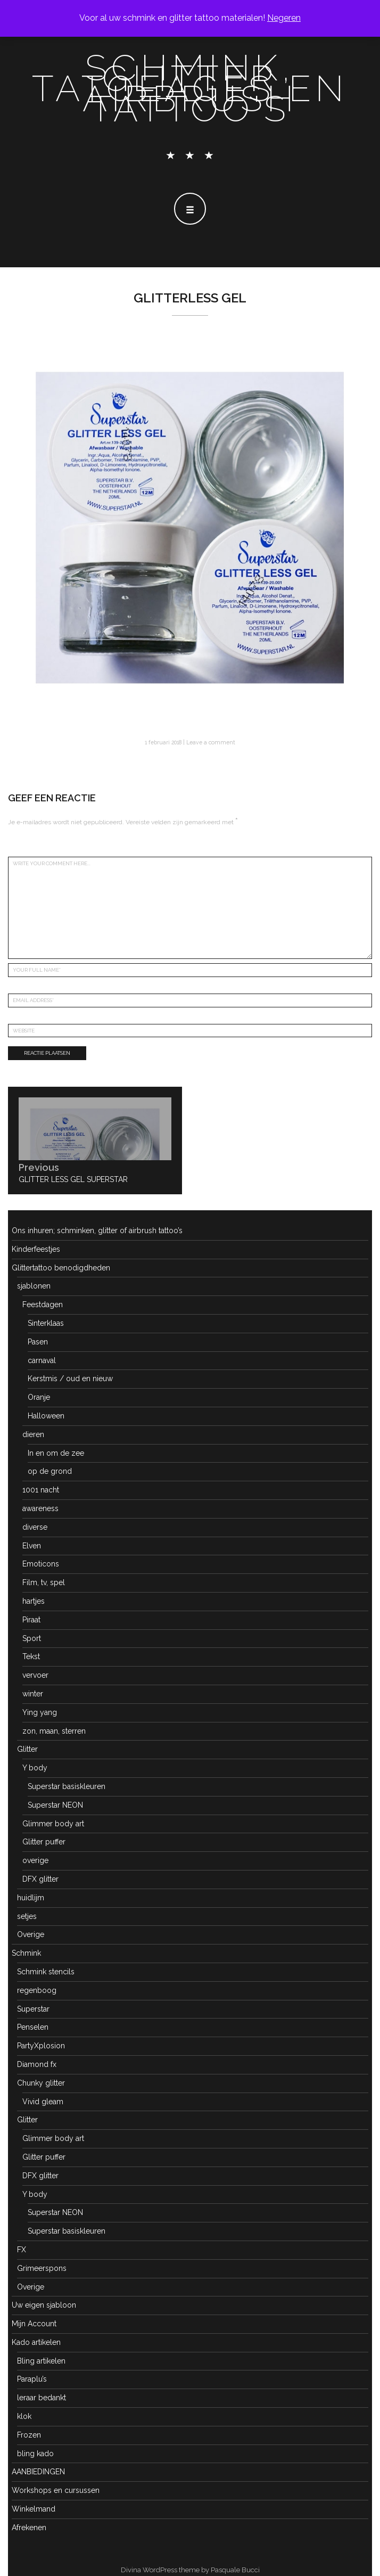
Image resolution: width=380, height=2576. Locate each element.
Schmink (26, 1953)
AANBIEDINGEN (38, 2471)
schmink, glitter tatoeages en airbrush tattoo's (190, 88)
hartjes (33, 1601)
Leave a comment (210, 742)
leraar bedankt (41, 2397)
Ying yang (39, 1712)
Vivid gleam (42, 2101)
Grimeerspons (42, 2268)
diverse (34, 1527)
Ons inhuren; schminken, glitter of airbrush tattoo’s (97, 1230)
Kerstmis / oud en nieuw (70, 1378)
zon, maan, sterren (54, 1731)
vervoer (35, 1675)
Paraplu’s (32, 2379)
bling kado (35, 2453)
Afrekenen (29, 2527)
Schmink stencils (46, 1971)
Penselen (32, 2027)
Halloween (46, 1416)
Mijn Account (34, 2323)
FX (21, 2249)
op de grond (50, 1471)
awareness (40, 1508)
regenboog (36, 1990)
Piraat (31, 1619)
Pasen (38, 1342)
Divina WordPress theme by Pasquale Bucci (190, 2570)
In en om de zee (56, 1453)
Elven (31, 1545)
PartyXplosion (41, 2045)
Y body (34, 1767)
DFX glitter (40, 1879)
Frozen (29, 2435)
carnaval (42, 1360)
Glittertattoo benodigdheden (61, 1268)
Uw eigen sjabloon (44, 2305)
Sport (31, 1638)
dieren (33, 1434)
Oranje (39, 1397)
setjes (27, 1916)
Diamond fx (36, 2064)
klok (24, 2416)
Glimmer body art (53, 1823)
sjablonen (34, 1286)
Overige (30, 1934)
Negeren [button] (284, 18)
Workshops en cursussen (56, 2490)
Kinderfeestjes (36, 1249)
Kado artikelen (36, 2342)
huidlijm (30, 1897)
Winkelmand (33, 2509)
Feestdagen (42, 1304)
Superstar (33, 2009)
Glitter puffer (43, 1841)
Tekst (31, 1656)
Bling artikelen (41, 2361)
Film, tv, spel (43, 1582)
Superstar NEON (55, 1805)
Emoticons (40, 1564)
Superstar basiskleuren (66, 1786)
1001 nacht (40, 1490)
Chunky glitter (41, 2083)
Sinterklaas (46, 1323)
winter (32, 1693)
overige (35, 1860)
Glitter (27, 1749)
